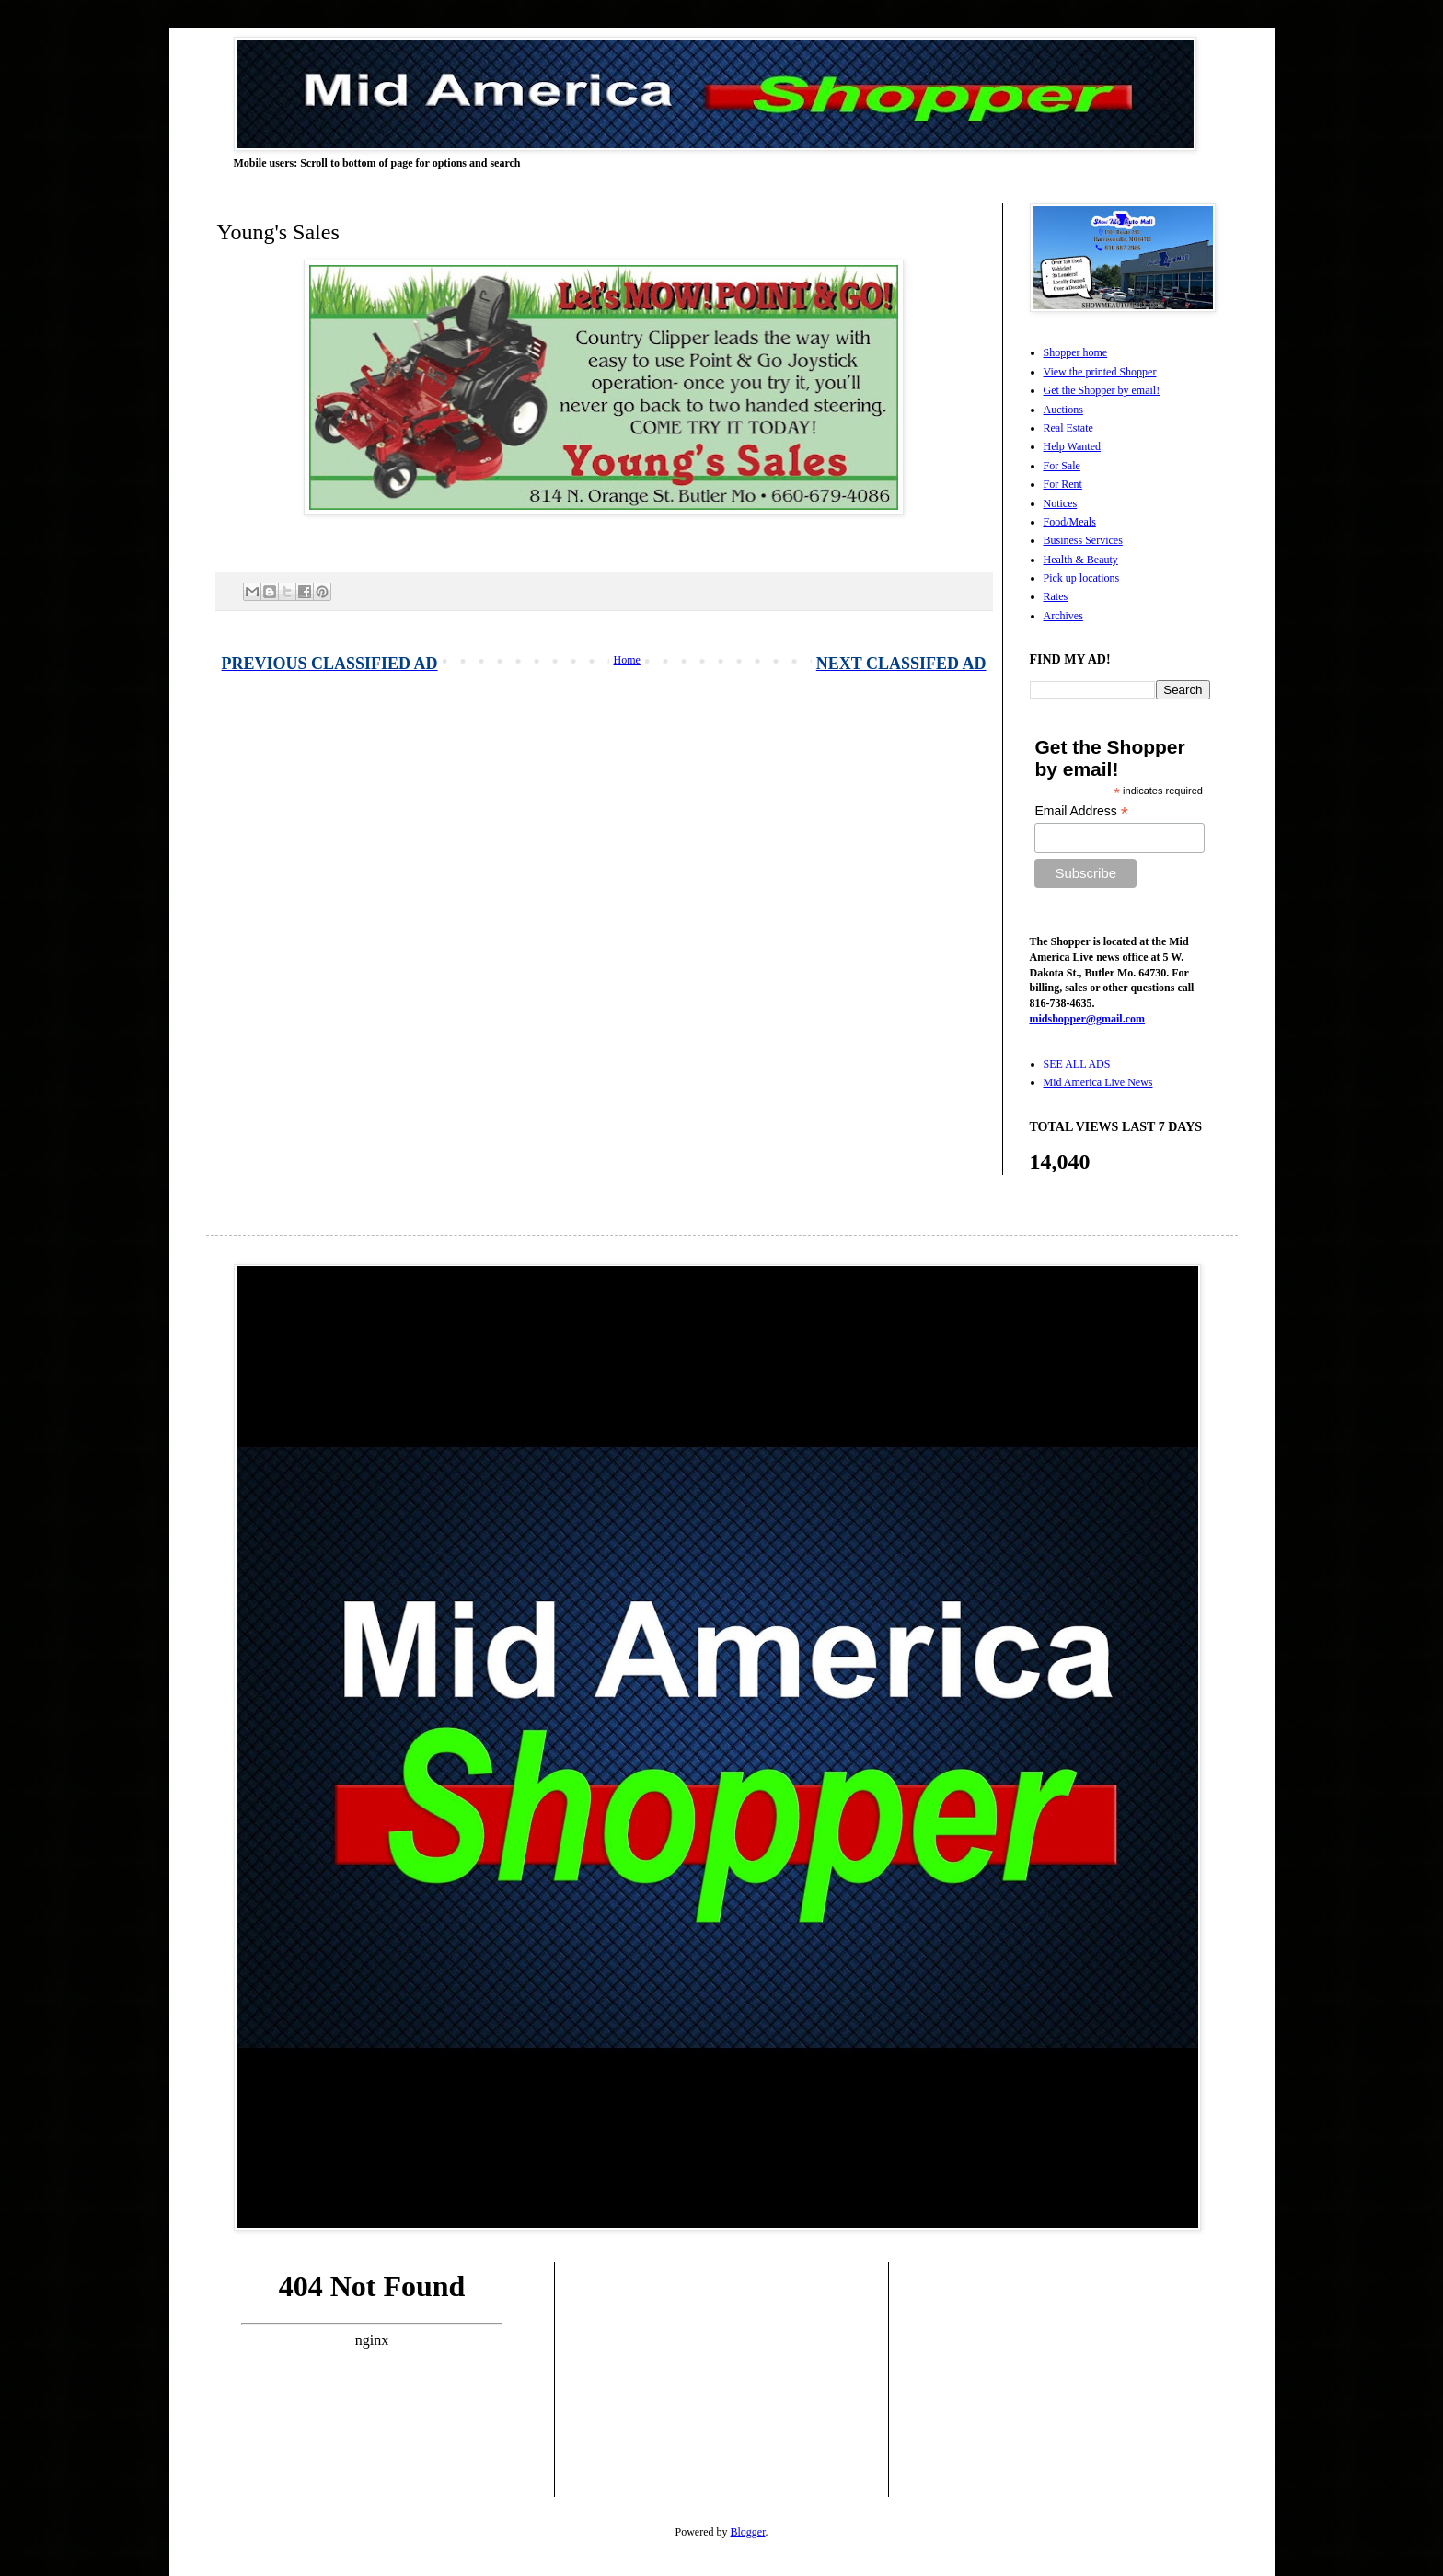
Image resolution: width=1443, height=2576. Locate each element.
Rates (1056, 596)
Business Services (1083, 540)
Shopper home (1076, 352)
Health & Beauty (1081, 559)
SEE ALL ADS (1077, 1063)
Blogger (748, 2531)
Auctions (1063, 409)
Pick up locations (1082, 578)
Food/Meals (1070, 521)
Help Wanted (1072, 446)
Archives (1063, 615)
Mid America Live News (1098, 1082)
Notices (1061, 503)
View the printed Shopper (1100, 371)
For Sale (1062, 465)
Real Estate (1068, 428)
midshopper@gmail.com (1088, 1018)
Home (627, 659)
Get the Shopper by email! (1102, 390)
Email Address (1081, 811)
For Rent (1063, 484)
